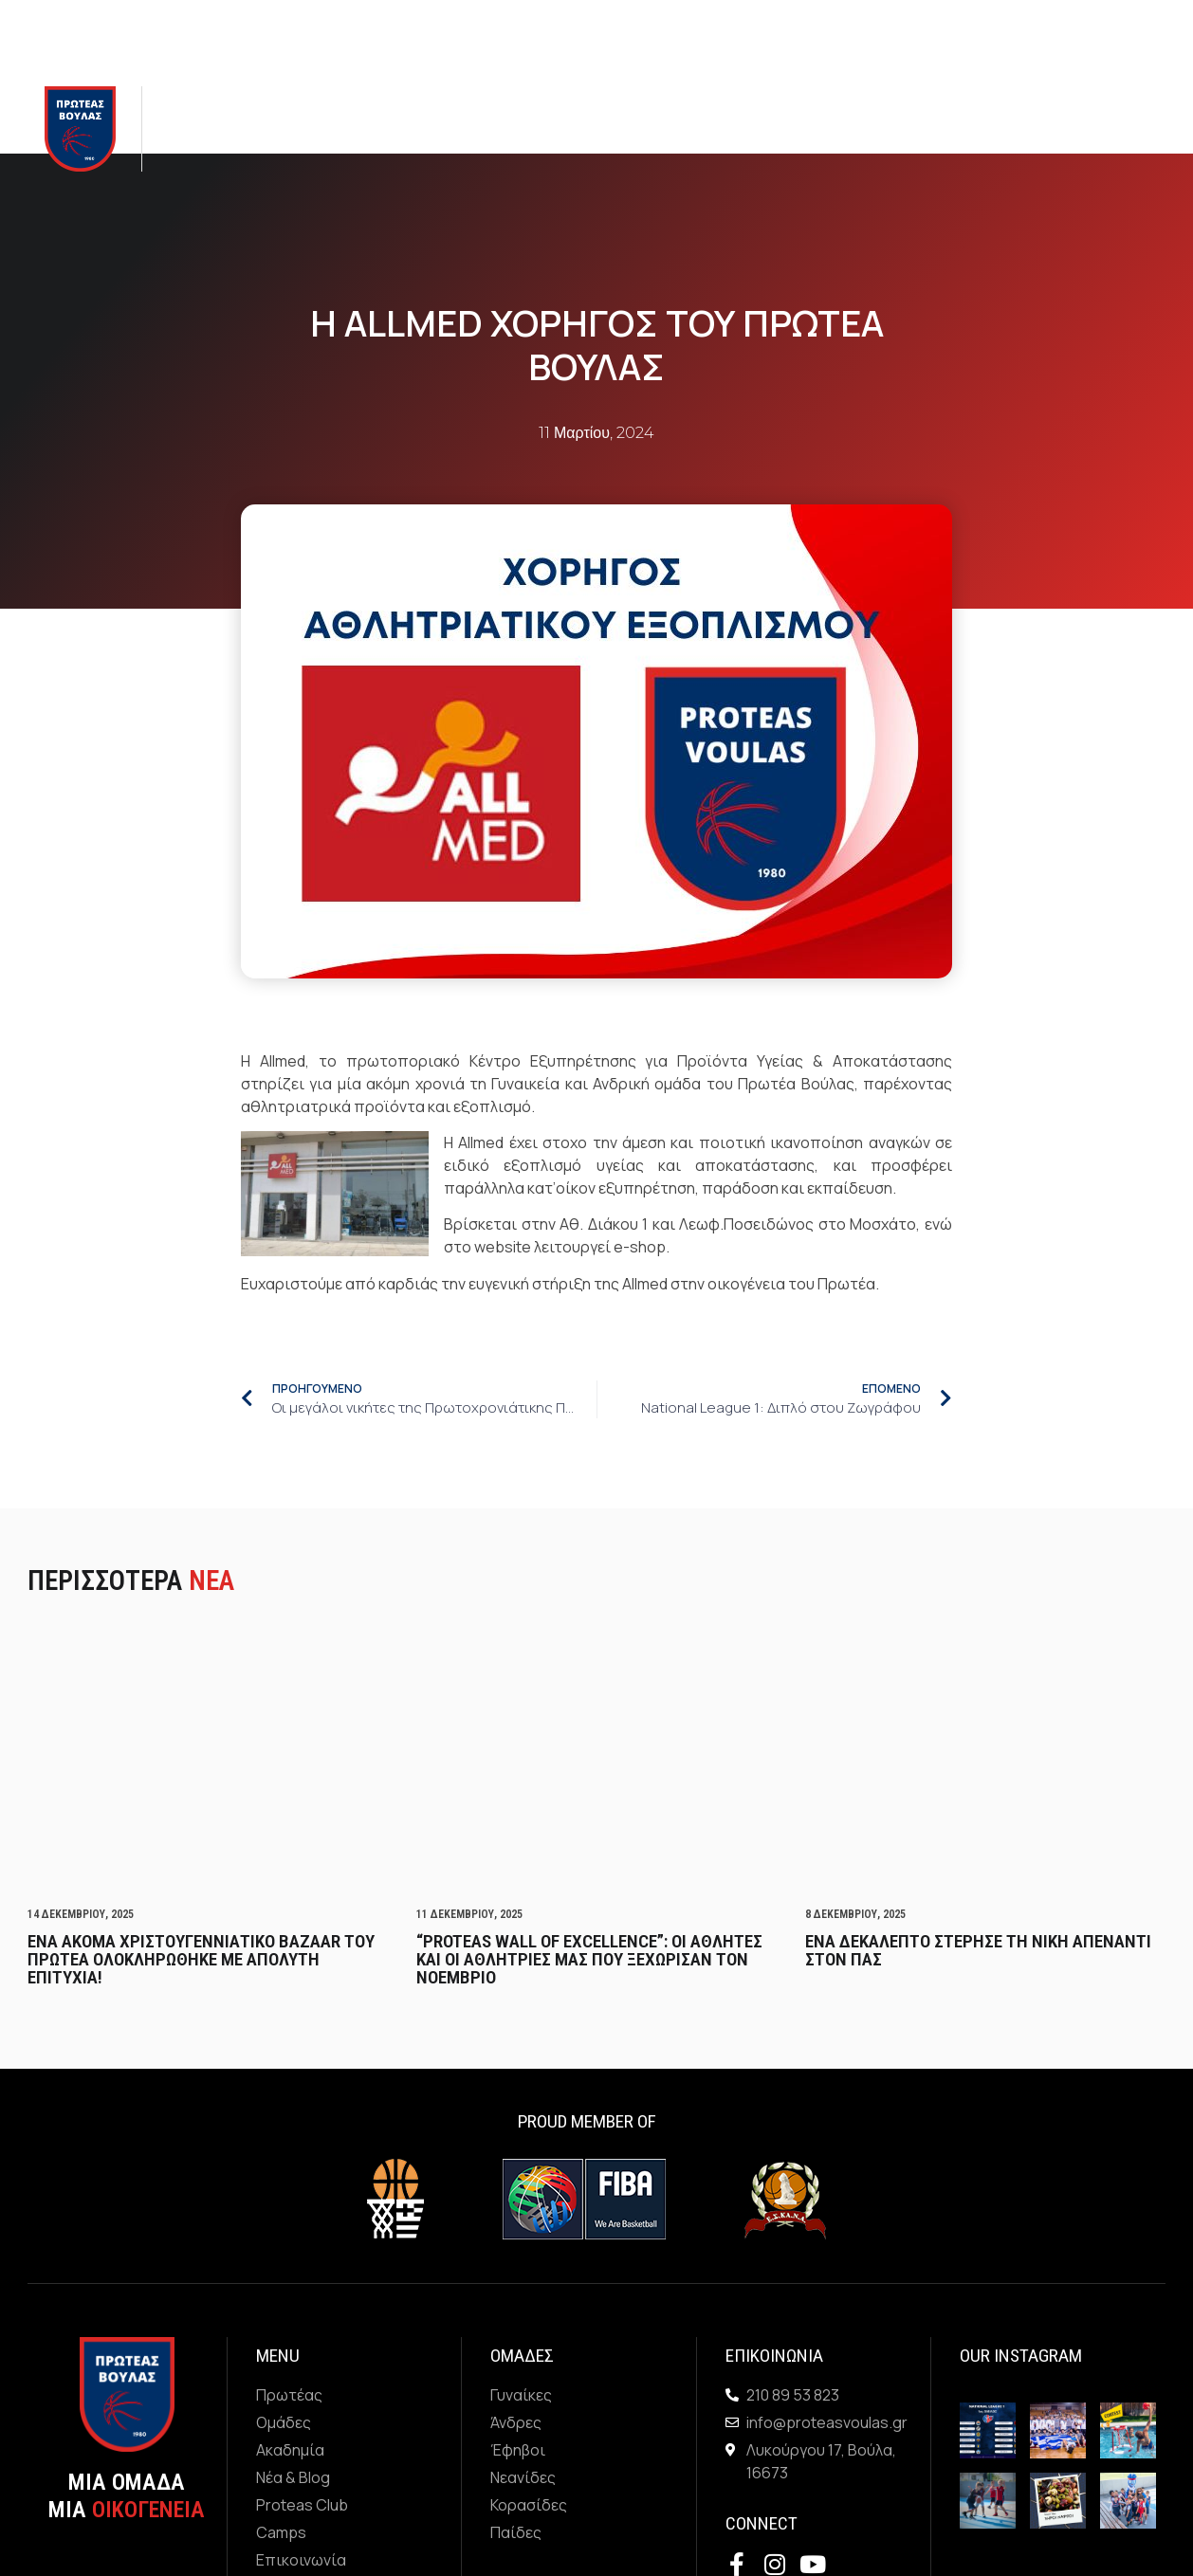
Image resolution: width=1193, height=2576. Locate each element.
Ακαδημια (397, 128)
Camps (717, 128)
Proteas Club (625, 128)
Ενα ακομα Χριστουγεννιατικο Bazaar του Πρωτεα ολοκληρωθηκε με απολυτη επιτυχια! (201, 1959)
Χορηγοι (788, 128)
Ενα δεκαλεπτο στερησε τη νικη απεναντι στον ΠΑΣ (978, 1950)
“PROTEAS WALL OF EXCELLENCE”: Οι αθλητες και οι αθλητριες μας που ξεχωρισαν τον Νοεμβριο (589, 1959)
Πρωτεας (200, 128)
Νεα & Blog (508, 128)
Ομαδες (296, 128)
